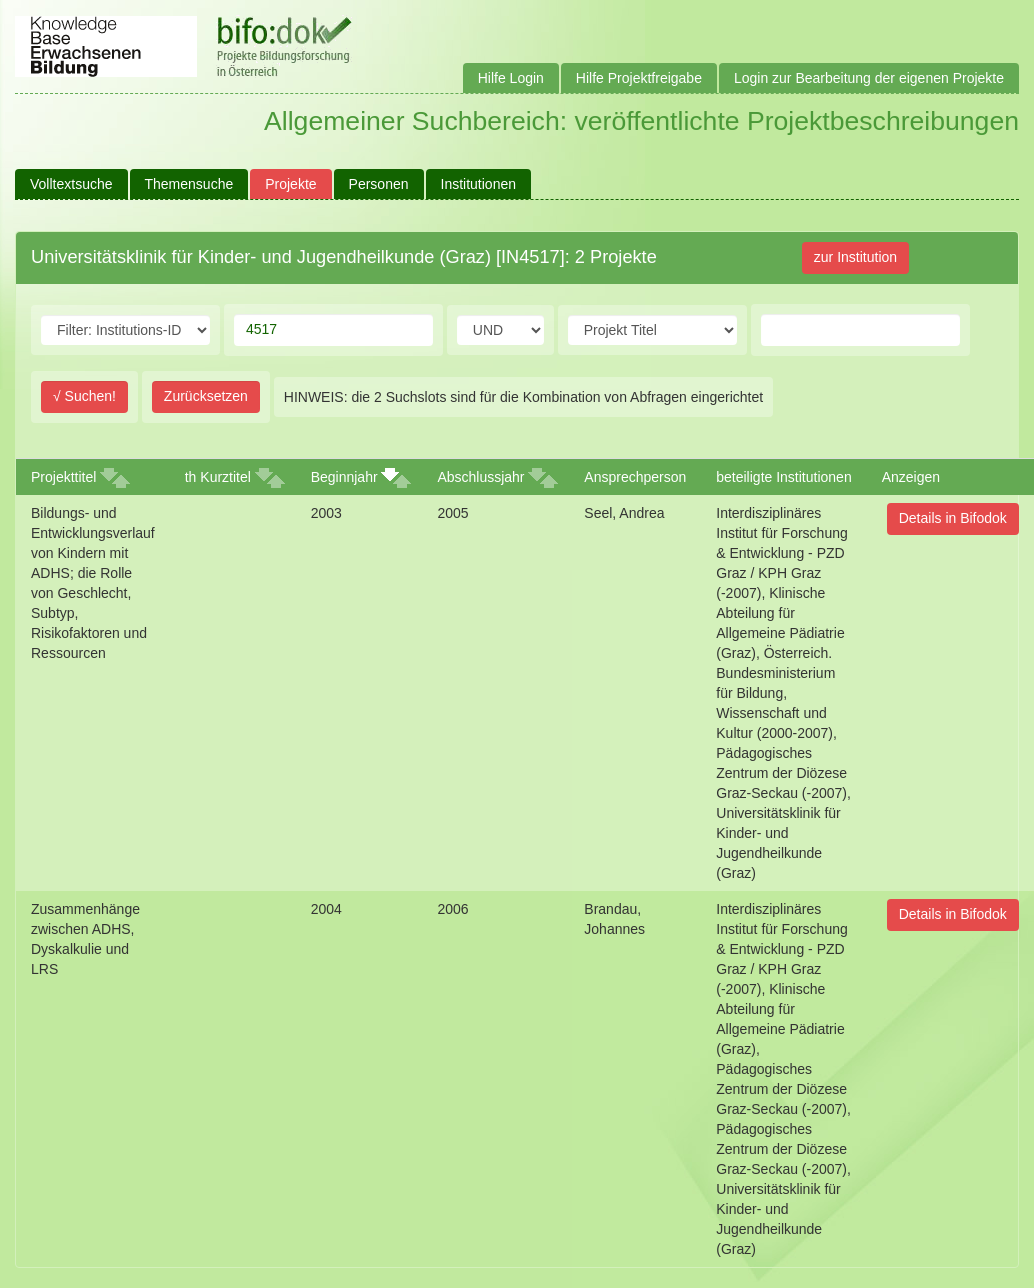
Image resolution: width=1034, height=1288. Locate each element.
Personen (379, 184)
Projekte (290, 184)
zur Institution (855, 257)
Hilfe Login (511, 78)
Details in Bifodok (953, 518)
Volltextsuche (71, 184)
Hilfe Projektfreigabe (639, 78)
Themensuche (189, 184)
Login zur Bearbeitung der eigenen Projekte (869, 78)
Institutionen (479, 184)
